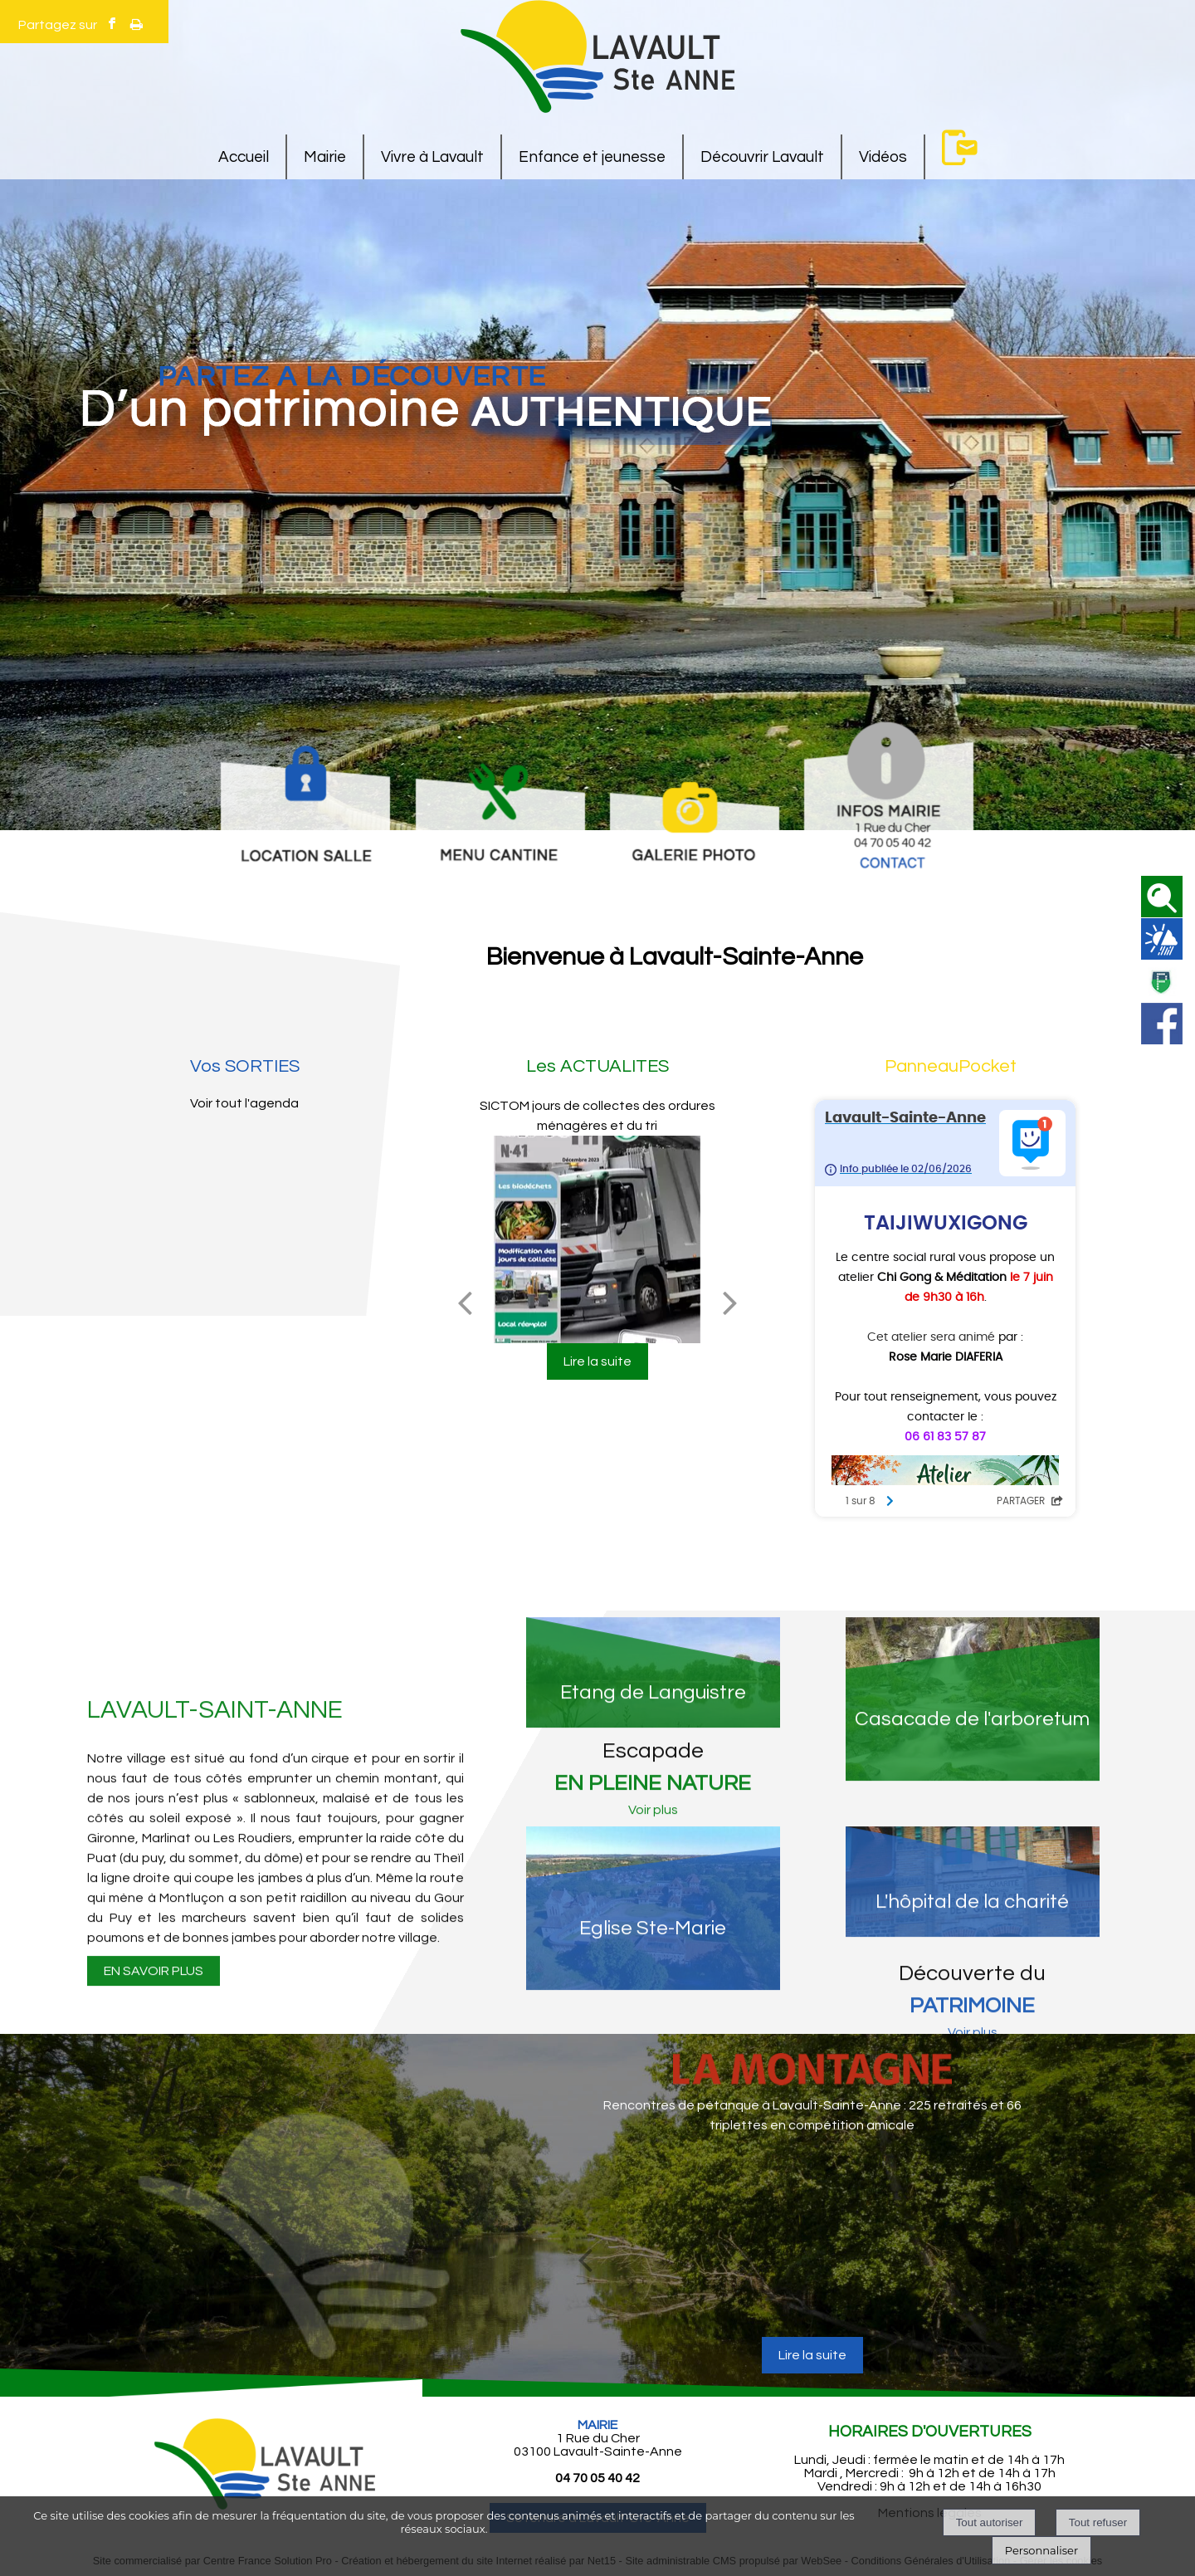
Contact (959, 147)
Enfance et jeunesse (592, 157)
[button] (1162, 896)
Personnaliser (1041, 2550)
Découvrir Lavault (762, 157)
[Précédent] (464, 1302)
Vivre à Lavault (432, 157)
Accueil (243, 157)
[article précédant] (585, 2260)
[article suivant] (1039, 2260)
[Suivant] (730, 1302)
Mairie (325, 157)
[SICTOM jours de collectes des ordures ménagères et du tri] (597, 1239)
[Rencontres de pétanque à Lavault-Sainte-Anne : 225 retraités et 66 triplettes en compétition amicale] (812, 2239)
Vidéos (883, 157)
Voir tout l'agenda (244, 1103)
